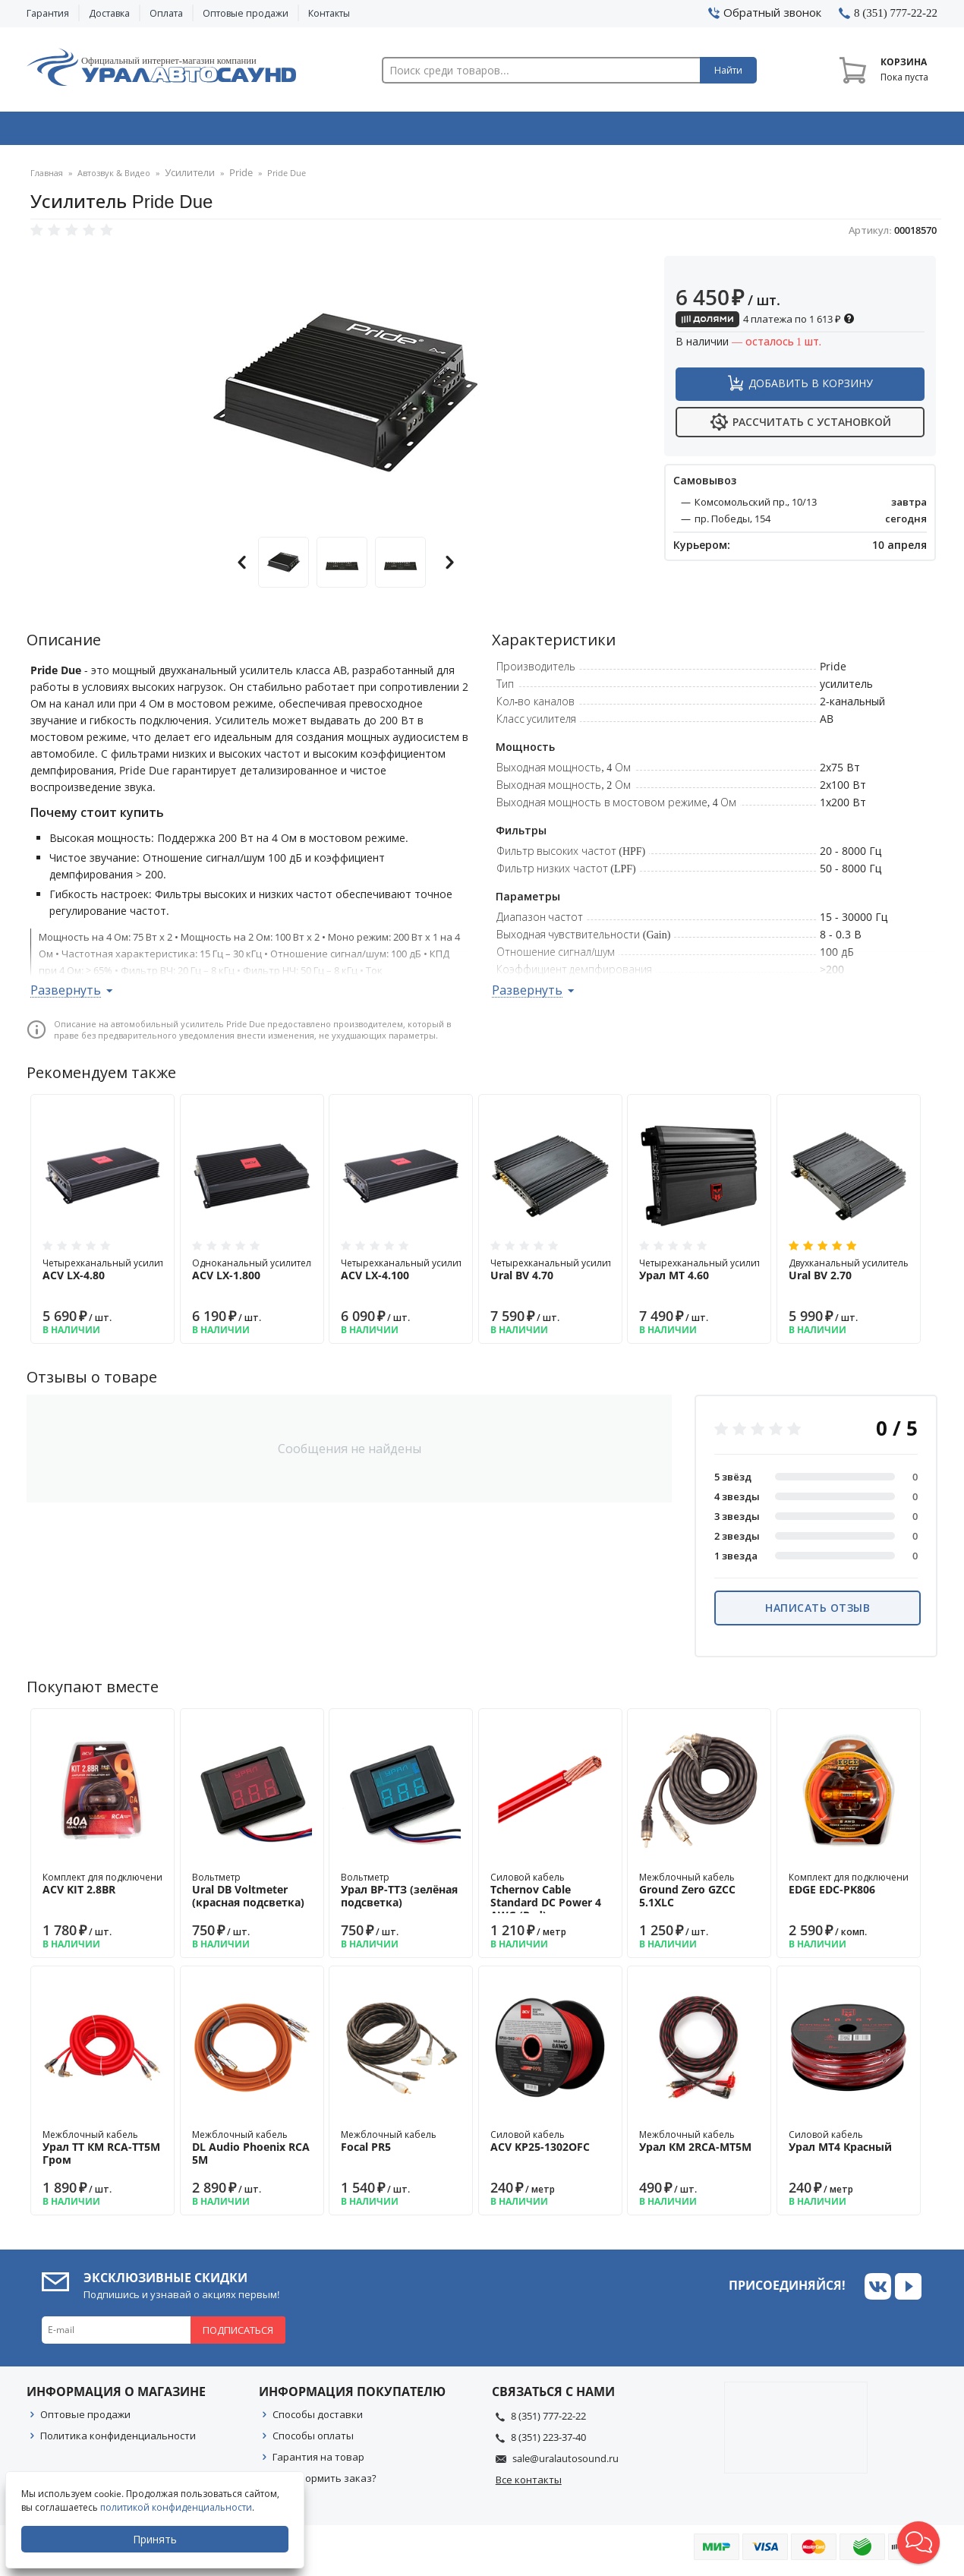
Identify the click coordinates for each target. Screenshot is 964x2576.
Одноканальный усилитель (254, 1274)
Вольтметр (252, 1894)
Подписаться (238, 2334)
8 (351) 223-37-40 (548, 2441)
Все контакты (529, 2484)
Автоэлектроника (486, 131)
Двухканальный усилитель (849, 1274)
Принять (157, 2539)
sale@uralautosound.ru (565, 2463)
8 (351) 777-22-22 (548, 2420)
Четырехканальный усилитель (111, 1274)
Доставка (109, 13)
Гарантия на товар (318, 2461)
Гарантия (48, 13)
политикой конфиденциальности (178, 2507)
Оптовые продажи (245, 13)
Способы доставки (318, 2419)
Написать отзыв (817, 1612)
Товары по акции (851, 131)
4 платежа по (765, 323)
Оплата (166, 13)
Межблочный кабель (699, 1894)
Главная (46, 178)
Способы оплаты (313, 2440)
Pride (233, 178)
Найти (728, 70)
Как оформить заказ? (324, 2482)
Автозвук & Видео (115, 131)
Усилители (187, 178)
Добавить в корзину (810, 387)
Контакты (329, 13)
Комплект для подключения (105, 1888)
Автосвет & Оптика (670, 131)
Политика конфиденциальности (118, 2440)
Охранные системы (301, 131)
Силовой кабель (550, 1900)
